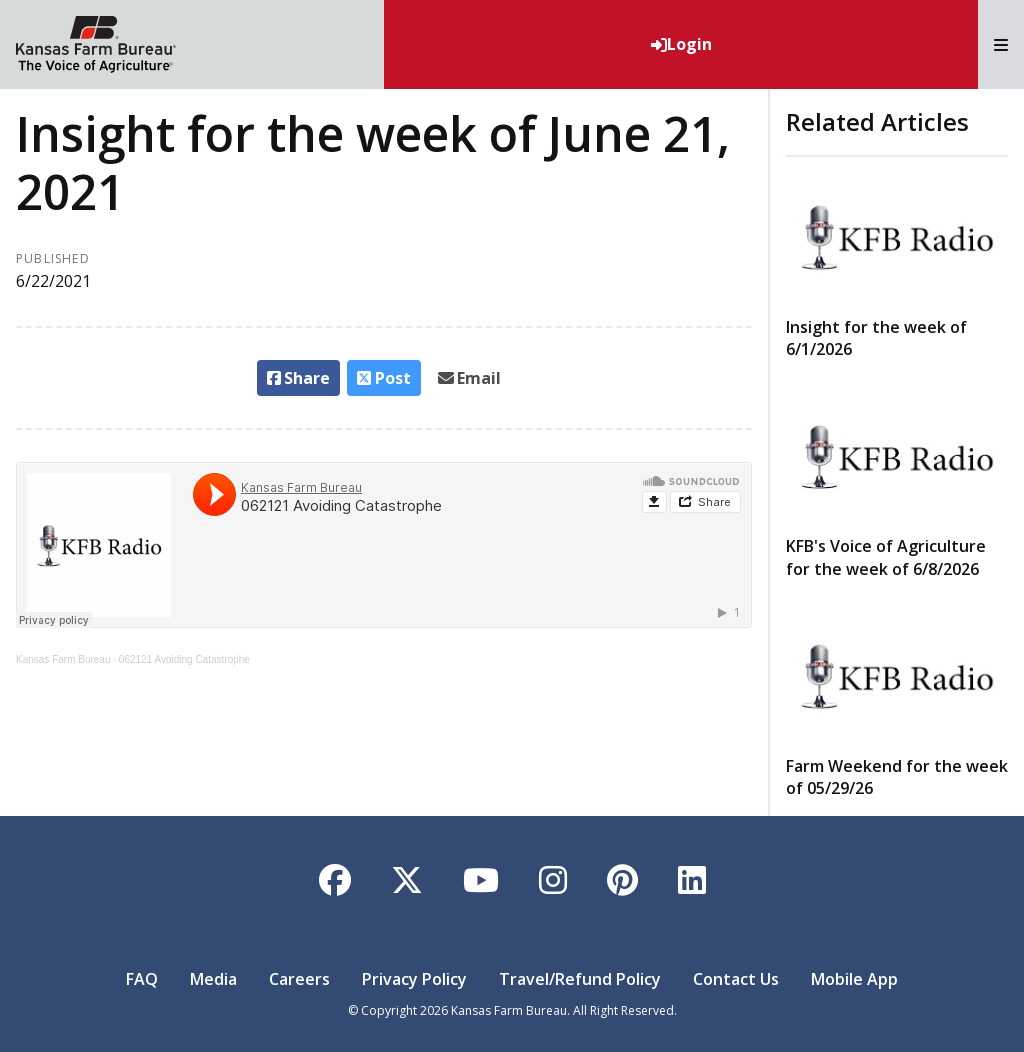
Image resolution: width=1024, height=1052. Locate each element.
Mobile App (854, 979)
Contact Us (736, 979)
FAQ (142, 979)
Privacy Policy (414, 979)
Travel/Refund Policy (580, 979)
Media (213, 979)
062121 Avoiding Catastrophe (184, 659)
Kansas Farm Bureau (63, 659)
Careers (299, 979)
